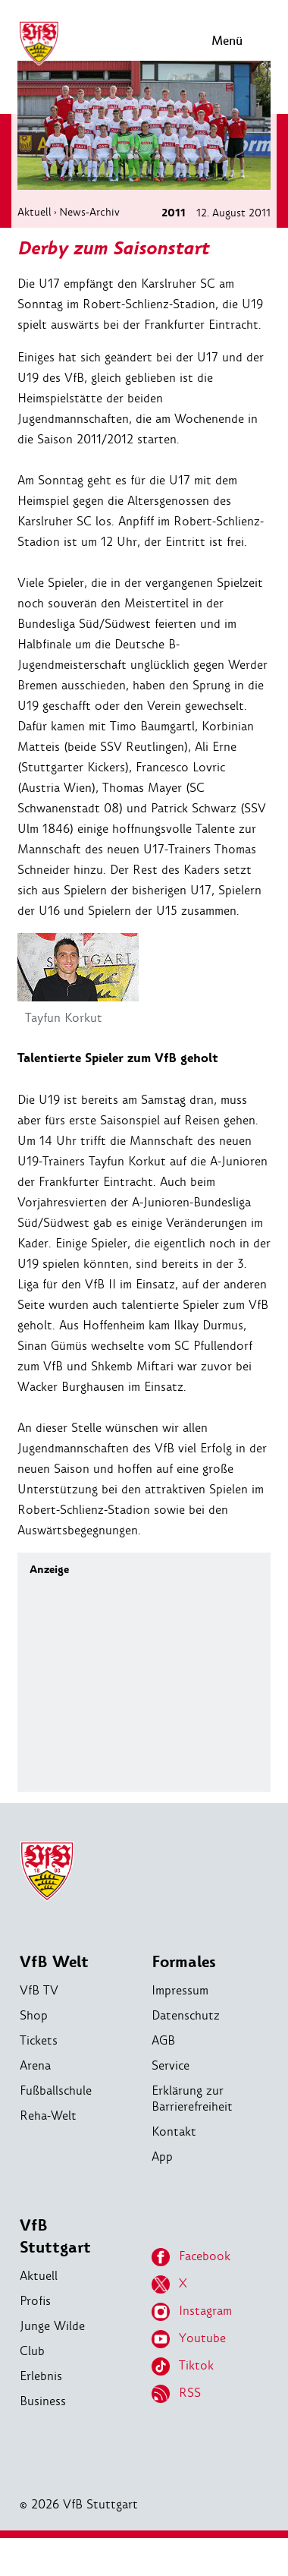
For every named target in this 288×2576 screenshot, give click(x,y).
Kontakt (174, 2131)
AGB (163, 2040)
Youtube (189, 2339)
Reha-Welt (48, 2116)
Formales (184, 1962)
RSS (176, 2394)
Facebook (191, 2257)
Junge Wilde (52, 2326)
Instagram (192, 2312)
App (162, 2157)
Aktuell (34, 212)
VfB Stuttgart (55, 2237)
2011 (173, 213)
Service (170, 2065)
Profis (35, 2301)
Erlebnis (41, 2376)
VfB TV (39, 1990)
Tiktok (183, 2366)
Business (43, 2401)
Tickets (39, 2040)
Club (32, 2351)
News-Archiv (89, 212)
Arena (35, 2065)
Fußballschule (56, 2090)
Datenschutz (186, 2015)
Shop (34, 2015)
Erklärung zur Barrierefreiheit (192, 2098)
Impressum (180, 1990)
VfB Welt (54, 1962)
